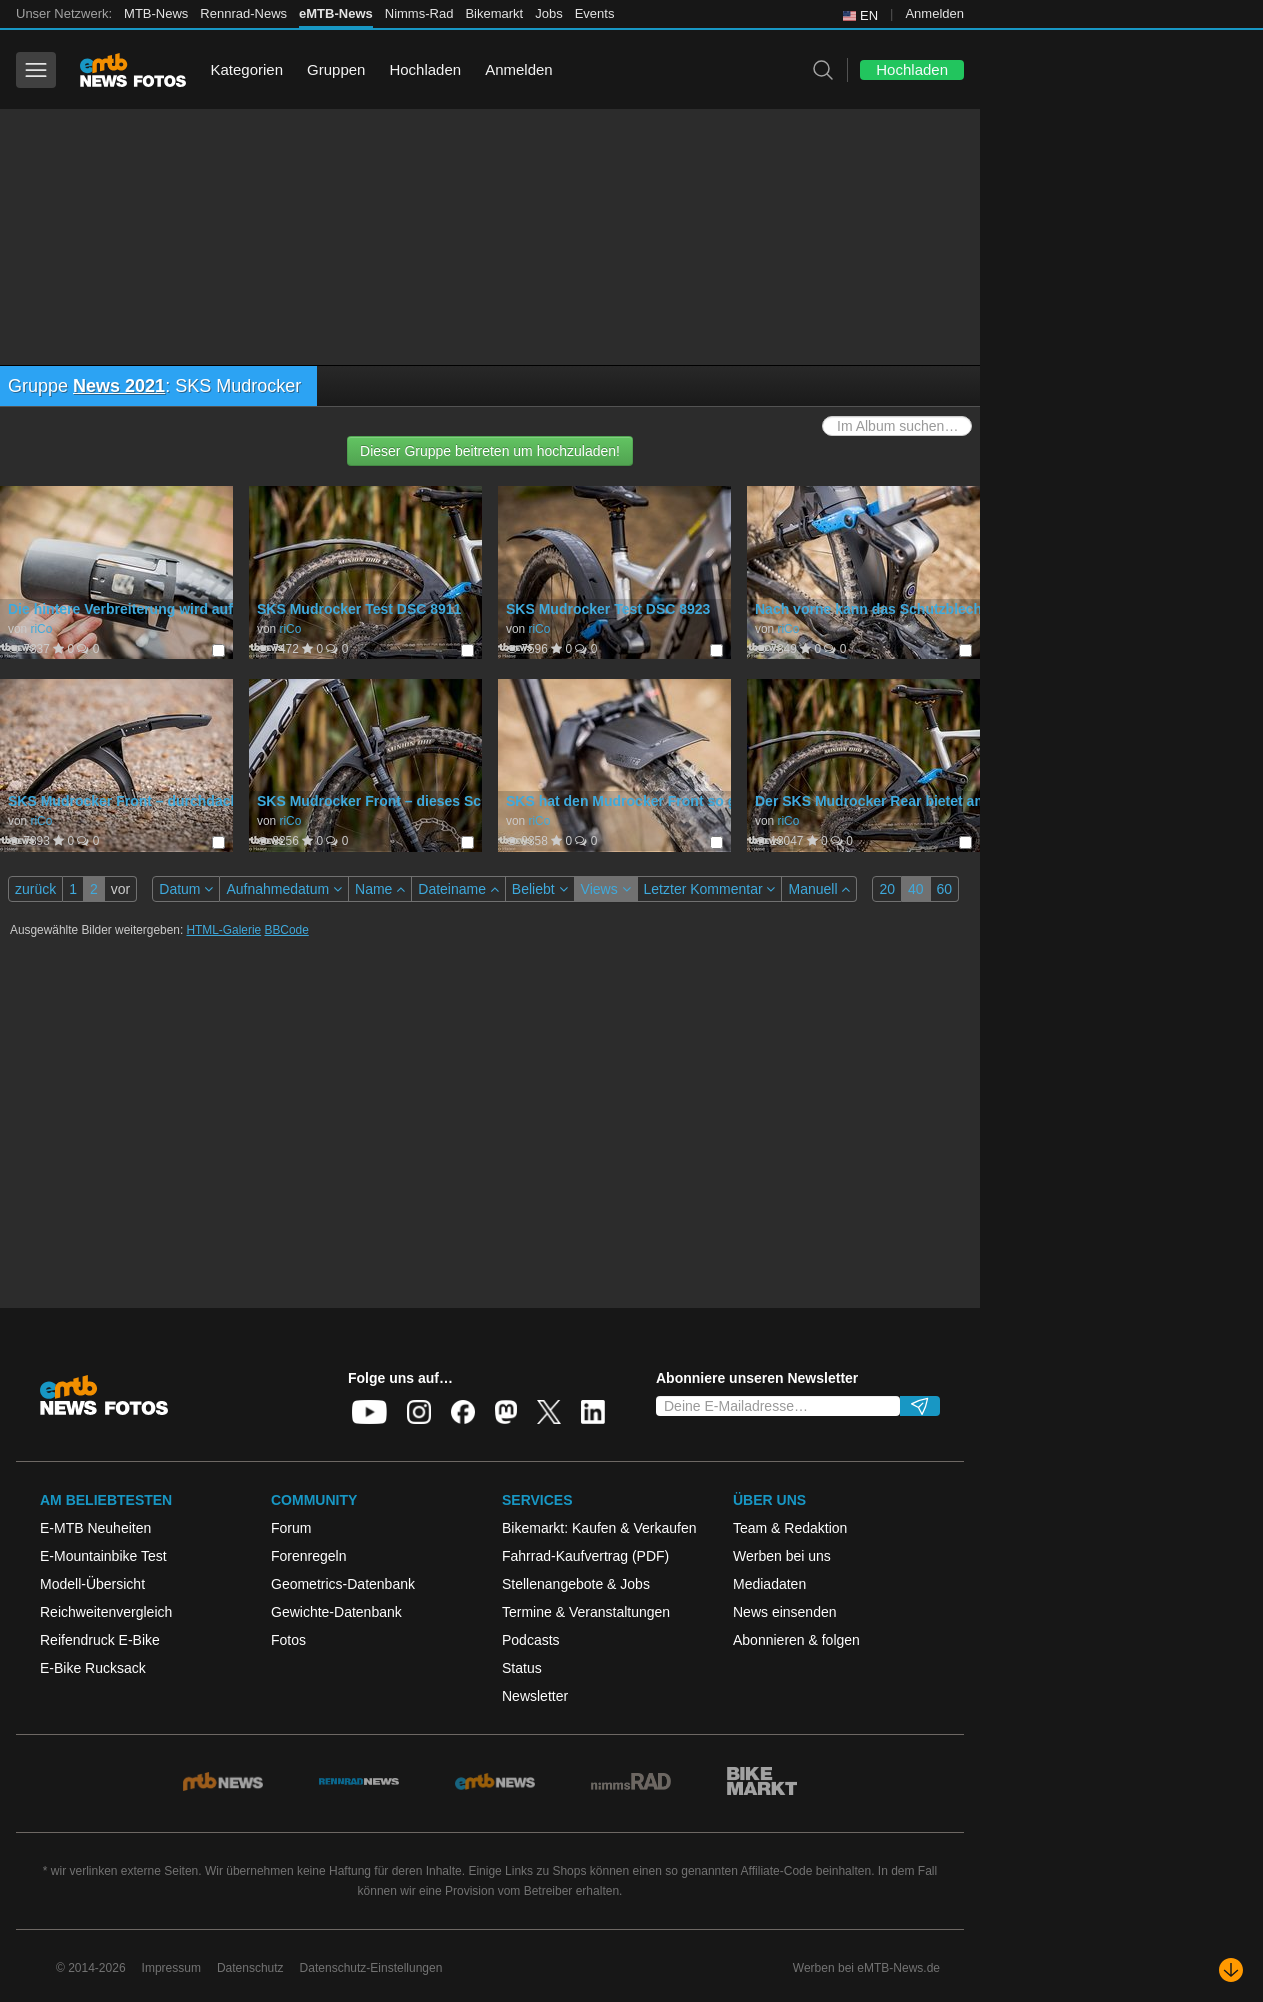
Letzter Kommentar (710, 889)
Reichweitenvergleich (106, 1612)
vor (120, 889)
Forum (291, 1528)
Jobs (548, 13)
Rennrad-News (243, 13)
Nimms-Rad (419, 13)
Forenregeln (309, 1556)
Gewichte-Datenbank (336, 1612)
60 (945, 889)
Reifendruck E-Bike (100, 1640)
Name (380, 889)
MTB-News (156, 13)
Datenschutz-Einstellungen (371, 1968)
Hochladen (425, 69)
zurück (35, 889)
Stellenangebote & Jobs (576, 1584)
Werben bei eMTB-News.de (866, 1968)
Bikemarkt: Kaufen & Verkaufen (599, 1528)
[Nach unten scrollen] (1231, 1970)
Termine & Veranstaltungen (586, 1612)
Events (595, 13)
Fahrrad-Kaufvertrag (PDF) (585, 1556)
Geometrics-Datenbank (343, 1584)
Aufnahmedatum (284, 889)
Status (522, 1668)
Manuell (819, 889)
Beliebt (540, 889)
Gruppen (336, 69)
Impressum (171, 1968)
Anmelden (934, 13)
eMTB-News (336, 13)
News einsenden (785, 1612)
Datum (186, 889)
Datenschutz (250, 1968)
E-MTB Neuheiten (95, 1528)
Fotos (288, 1640)
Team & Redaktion (790, 1528)
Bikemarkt (494, 13)
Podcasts (531, 1640)
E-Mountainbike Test (103, 1556)
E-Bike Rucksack (93, 1668)
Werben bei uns (782, 1556)
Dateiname (458, 889)
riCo (41, 629)
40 (916, 889)
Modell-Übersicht (92, 1584)
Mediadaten (769, 1584)
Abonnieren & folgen (796, 1640)
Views (606, 889)
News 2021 (119, 386)
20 (887, 889)
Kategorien (246, 69)
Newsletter (535, 1696)
